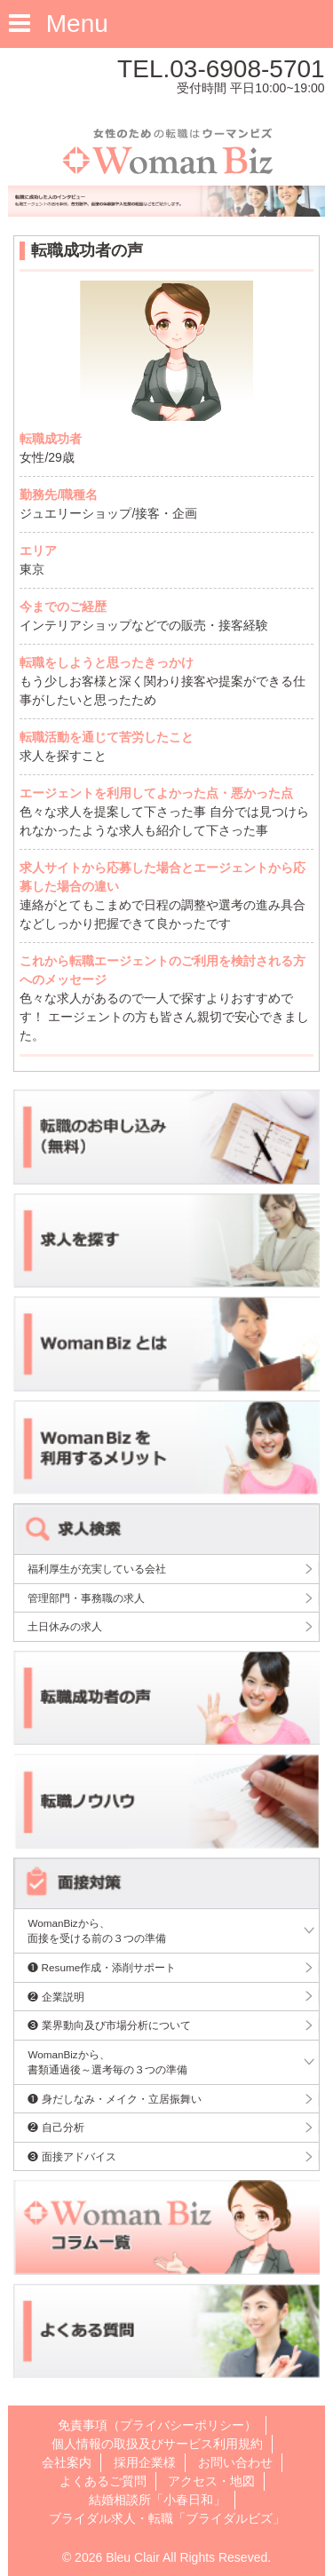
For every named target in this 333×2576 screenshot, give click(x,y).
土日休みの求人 (65, 1626)
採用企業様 (145, 2462)
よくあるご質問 (103, 2481)
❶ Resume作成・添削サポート (102, 1967)
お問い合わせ (235, 2462)
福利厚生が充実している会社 (97, 1568)
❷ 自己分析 (55, 2127)
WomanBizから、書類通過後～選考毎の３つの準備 (107, 2062)
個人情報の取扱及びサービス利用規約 (157, 2444)
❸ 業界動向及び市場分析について (109, 2025)
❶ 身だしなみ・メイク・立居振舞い (114, 2098)
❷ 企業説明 (55, 1996)
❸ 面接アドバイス (71, 2156)
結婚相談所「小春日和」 (157, 2500)
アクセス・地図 (211, 2481)
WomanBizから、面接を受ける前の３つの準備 (97, 1931)
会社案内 (66, 2462)
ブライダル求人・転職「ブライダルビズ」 (167, 2518)
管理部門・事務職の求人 (86, 1598)
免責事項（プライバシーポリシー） (157, 2425)
